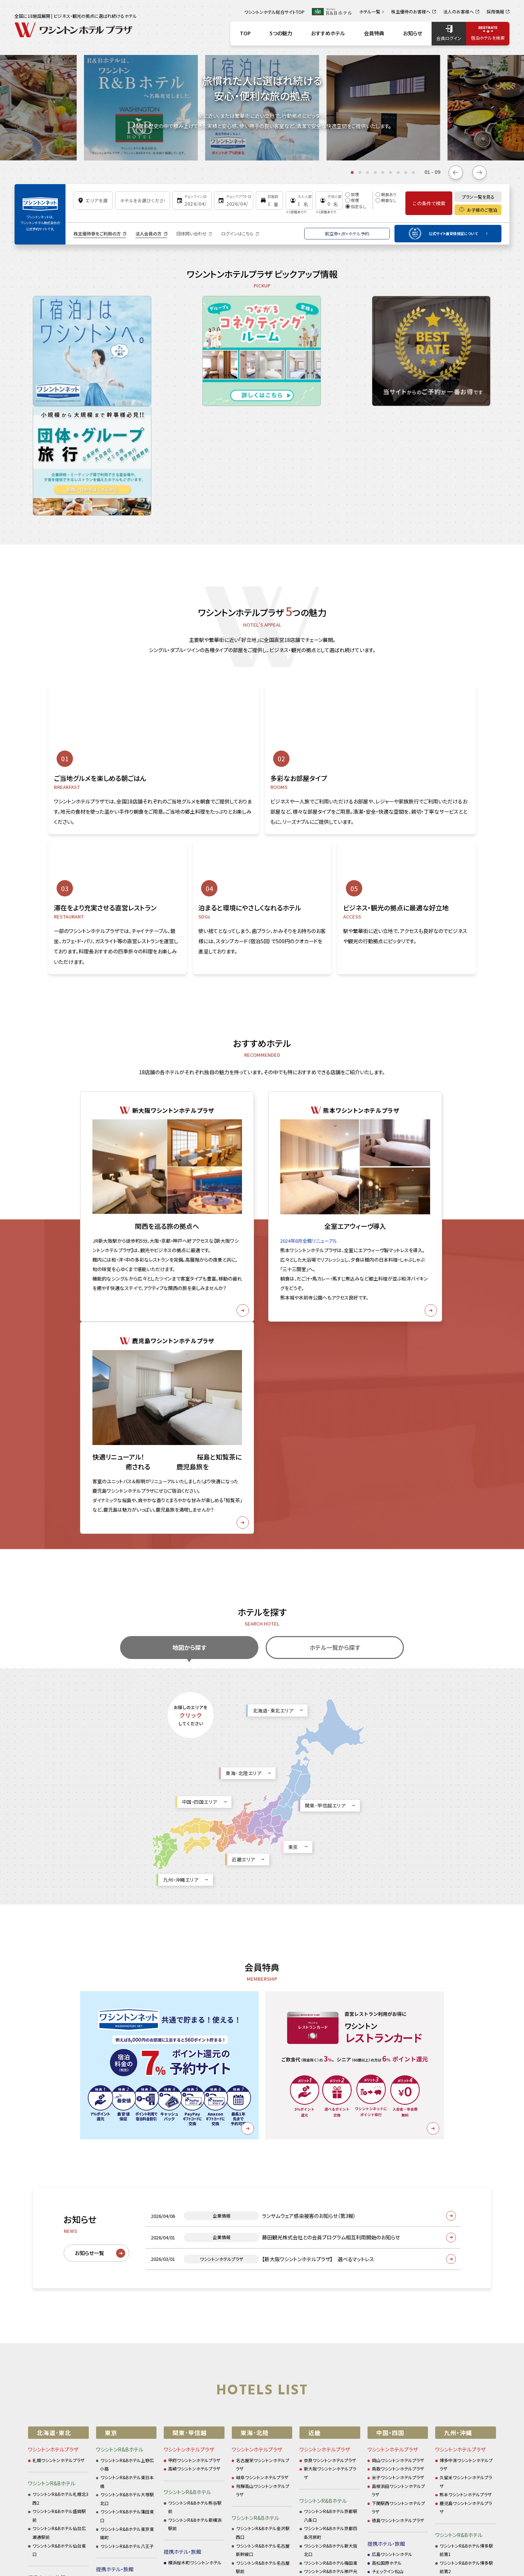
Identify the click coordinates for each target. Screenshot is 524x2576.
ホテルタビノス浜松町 (120, 2358)
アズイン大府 (248, 2332)
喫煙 (352, 200)
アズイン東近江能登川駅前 (329, 2281)
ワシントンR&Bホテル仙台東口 (59, 2217)
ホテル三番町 (384, 2247)
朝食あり (386, 194)
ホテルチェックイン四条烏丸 (330, 2298)
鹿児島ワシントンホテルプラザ (466, 2174)
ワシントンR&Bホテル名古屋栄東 (263, 2268)
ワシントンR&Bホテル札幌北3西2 (60, 2165)
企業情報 (195, 2454)
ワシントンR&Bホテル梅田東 (330, 2230)
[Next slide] (479, 172)
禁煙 (352, 194)
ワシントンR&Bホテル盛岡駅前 (59, 2182)
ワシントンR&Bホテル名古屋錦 (263, 2251)
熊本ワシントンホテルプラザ (466, 2161)
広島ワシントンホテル (392, 2221)
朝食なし (386, 200)
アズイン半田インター (256, 2341)
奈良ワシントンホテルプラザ (330, 2127)
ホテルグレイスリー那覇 (462, 2306)
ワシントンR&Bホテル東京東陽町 (127, 2200)
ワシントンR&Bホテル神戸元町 (331, 2242)
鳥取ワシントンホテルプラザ (398, 2135)
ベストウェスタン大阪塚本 (328, 2332)
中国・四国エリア (199, 1468)
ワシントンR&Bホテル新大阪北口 (331, 2217)
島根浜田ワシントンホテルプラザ (398, 2157)
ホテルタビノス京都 (322, 2306)
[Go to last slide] (456, 172)
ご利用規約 (305, 2454)
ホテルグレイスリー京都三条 (330, 2289)
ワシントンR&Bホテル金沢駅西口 (263, 2199)
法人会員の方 (148, 233)
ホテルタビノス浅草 (118, 2367)
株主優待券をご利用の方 (97, 233)
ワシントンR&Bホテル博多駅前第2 (466, 2234)
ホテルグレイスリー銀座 (122, 2273)
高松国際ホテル (387, 2230)
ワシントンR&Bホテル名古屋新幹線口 (263, 2217)
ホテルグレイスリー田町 (122, 2281)
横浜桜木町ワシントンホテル (195, 2229)
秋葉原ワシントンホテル (122, 2333)
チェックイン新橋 (116, 2247)
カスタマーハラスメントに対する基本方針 (372, 2454)
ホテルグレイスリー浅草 (122, 2290)
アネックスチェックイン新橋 (125, 2255)
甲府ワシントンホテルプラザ (194, 2127)
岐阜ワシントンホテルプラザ (262, 2144)
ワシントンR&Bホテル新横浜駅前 (195, 2191)
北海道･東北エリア (273, 1377)
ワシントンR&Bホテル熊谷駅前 (195, 2174)
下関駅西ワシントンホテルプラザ (398, 2174)
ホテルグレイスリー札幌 (54, 2255)
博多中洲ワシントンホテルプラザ (466, 2131)
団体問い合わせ (191, 233)
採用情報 (228, 2454)
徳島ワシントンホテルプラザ (398, 2187)
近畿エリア (243, 1526)
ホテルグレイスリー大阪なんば (330, 2319)
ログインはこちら (237, 233)
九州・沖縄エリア (180, 1546)
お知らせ (118, 2454)
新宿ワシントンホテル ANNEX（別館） (127, 2320)
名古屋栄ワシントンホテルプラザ (262, 2131)
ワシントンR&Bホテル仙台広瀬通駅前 (59, 2199)
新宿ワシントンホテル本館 (125, 2307)
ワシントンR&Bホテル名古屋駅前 (263, 2234)
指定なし (355, 206)
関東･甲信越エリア (325, 1472)
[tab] (352, 172)
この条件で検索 (428, 203)
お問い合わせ (265, 2454)
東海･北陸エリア (243, 1440)
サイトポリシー (156, 2454)
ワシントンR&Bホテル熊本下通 (466, 2251)
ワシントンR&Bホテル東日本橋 (127, 2148)
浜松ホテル (246, 2324)
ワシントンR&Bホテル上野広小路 (127, 2131)
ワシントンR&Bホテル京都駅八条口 (331, 2182)
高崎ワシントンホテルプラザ (194, 2135)
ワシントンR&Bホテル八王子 (127, 2213)
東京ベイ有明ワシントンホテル (127, 2345)
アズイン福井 (248, 2306)
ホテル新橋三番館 (117, 2264)
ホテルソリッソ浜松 (253, 2315)
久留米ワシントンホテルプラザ (466, 2148)
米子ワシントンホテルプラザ (398, 2144)
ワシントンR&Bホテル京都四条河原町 (331, 2199)
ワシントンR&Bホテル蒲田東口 (127, 2182)
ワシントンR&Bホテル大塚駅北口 (127, 2165)
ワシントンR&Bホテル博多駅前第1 (466, 2217)
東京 (293, 1514)
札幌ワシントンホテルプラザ (58, 2127)
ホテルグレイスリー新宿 (122, 2298)
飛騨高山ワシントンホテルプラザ (262, 2157)
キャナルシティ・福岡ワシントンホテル (466, 2293)
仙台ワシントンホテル (52, 2264)
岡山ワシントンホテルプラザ (398, 2127)
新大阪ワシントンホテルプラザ (330, 2139)
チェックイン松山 (388, 2238)
